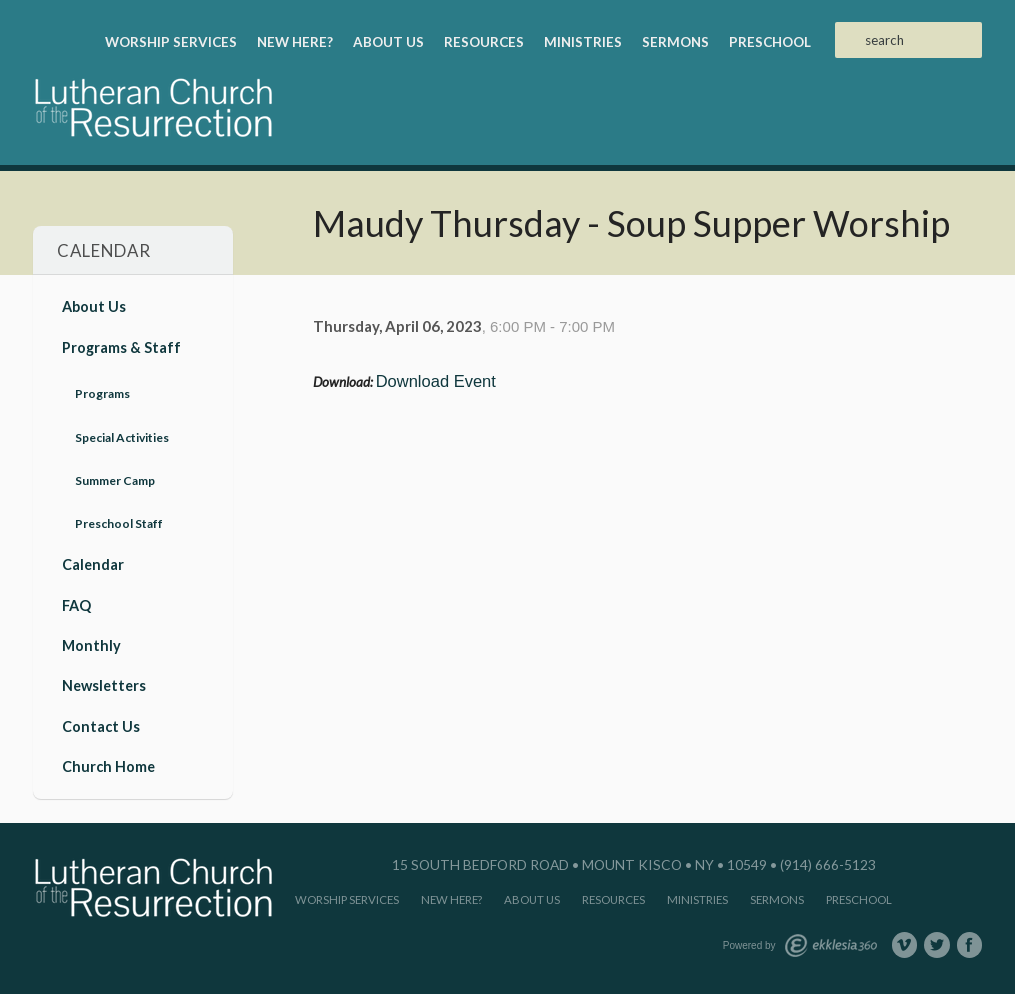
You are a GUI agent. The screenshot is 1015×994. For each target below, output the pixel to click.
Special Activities (122, 437)
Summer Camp (115, 480)
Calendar (93, 564)
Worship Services (171, 42)
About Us (388, 42)
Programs (102, 393)
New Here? (295, 42)
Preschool (770, 42)
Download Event (436, 381)
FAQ (76, 605)
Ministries (583, 42)
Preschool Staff (119, 523)
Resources (484, 42)
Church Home (108, 766)
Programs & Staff (121, 347)
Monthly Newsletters (104, 665)
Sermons (675, 42)
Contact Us (101, 726)
